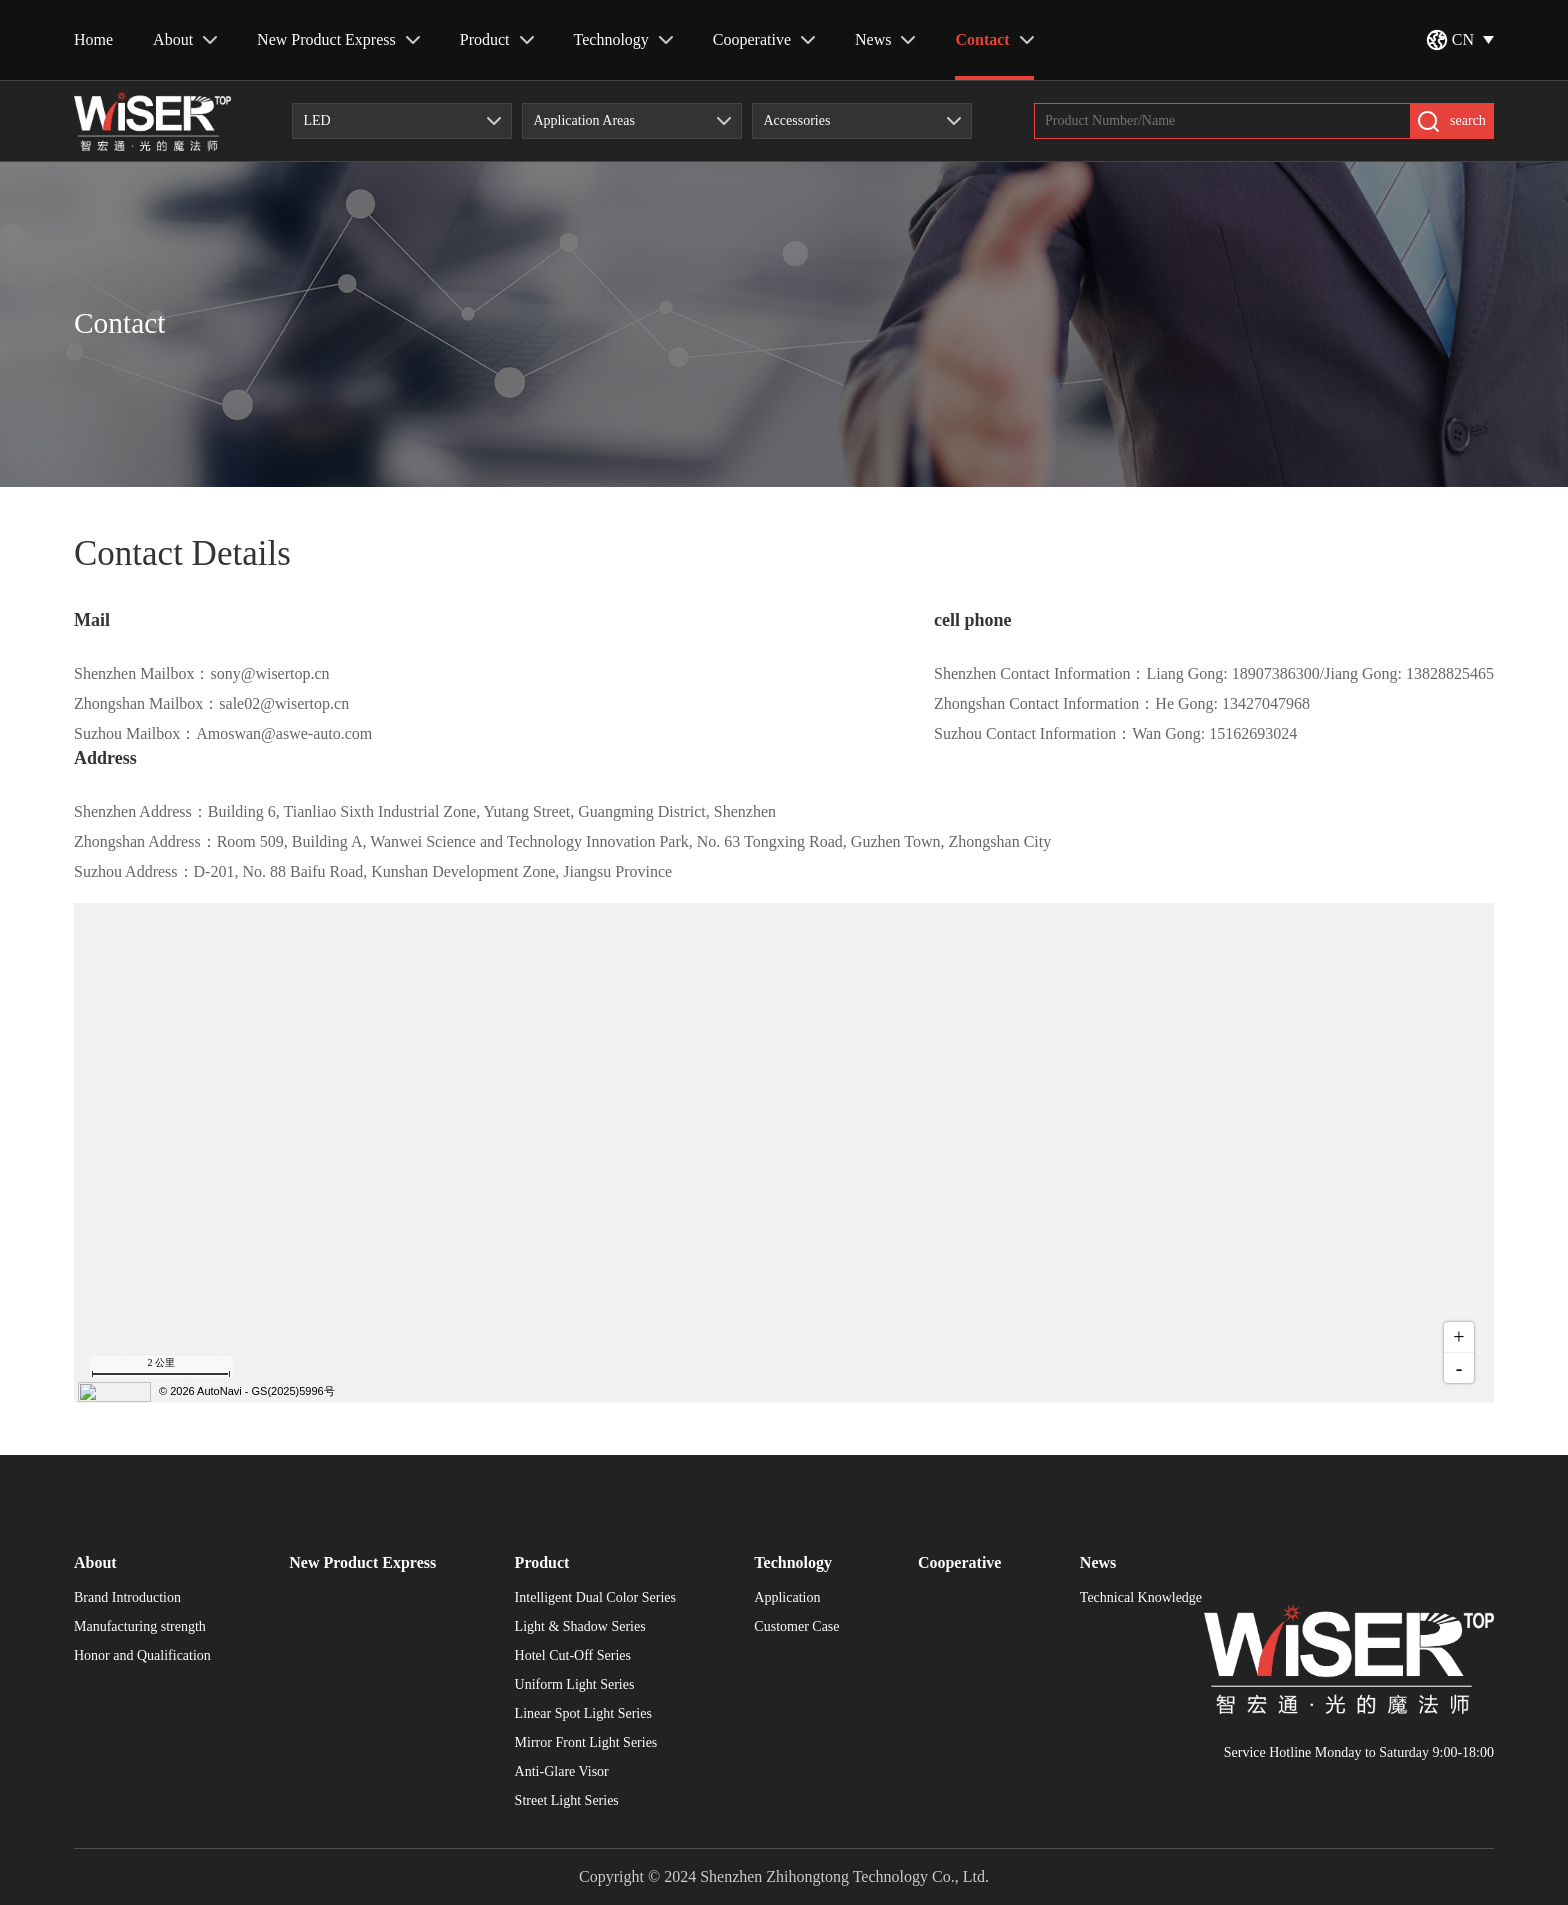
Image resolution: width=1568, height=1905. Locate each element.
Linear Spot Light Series (583, 1714)
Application (787, 1598)
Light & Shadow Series (580, 1627)
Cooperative (764, 40)
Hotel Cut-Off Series (573, 1656)
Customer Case (796, 1627)
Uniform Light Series (575, 1685)
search (1452, 121)
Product (497, 40)
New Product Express (338, 40)
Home (93, 39)
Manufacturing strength (140, 1627)
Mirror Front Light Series (586, 1743)
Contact (994, 40)
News (885, 40)
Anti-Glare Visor (562, 1772)
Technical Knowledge (1141, 1598)
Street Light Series (567, 1801)
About (185, 40)
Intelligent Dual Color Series (595, 1598)
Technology (623, 40)
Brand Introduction (127, 1598)
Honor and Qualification (142, 1656)
